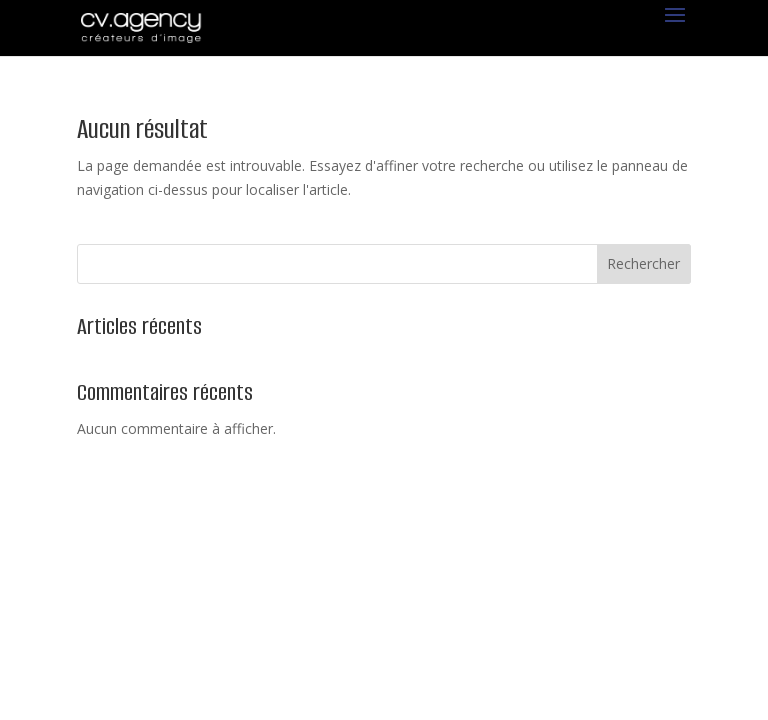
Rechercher (643, 263)
